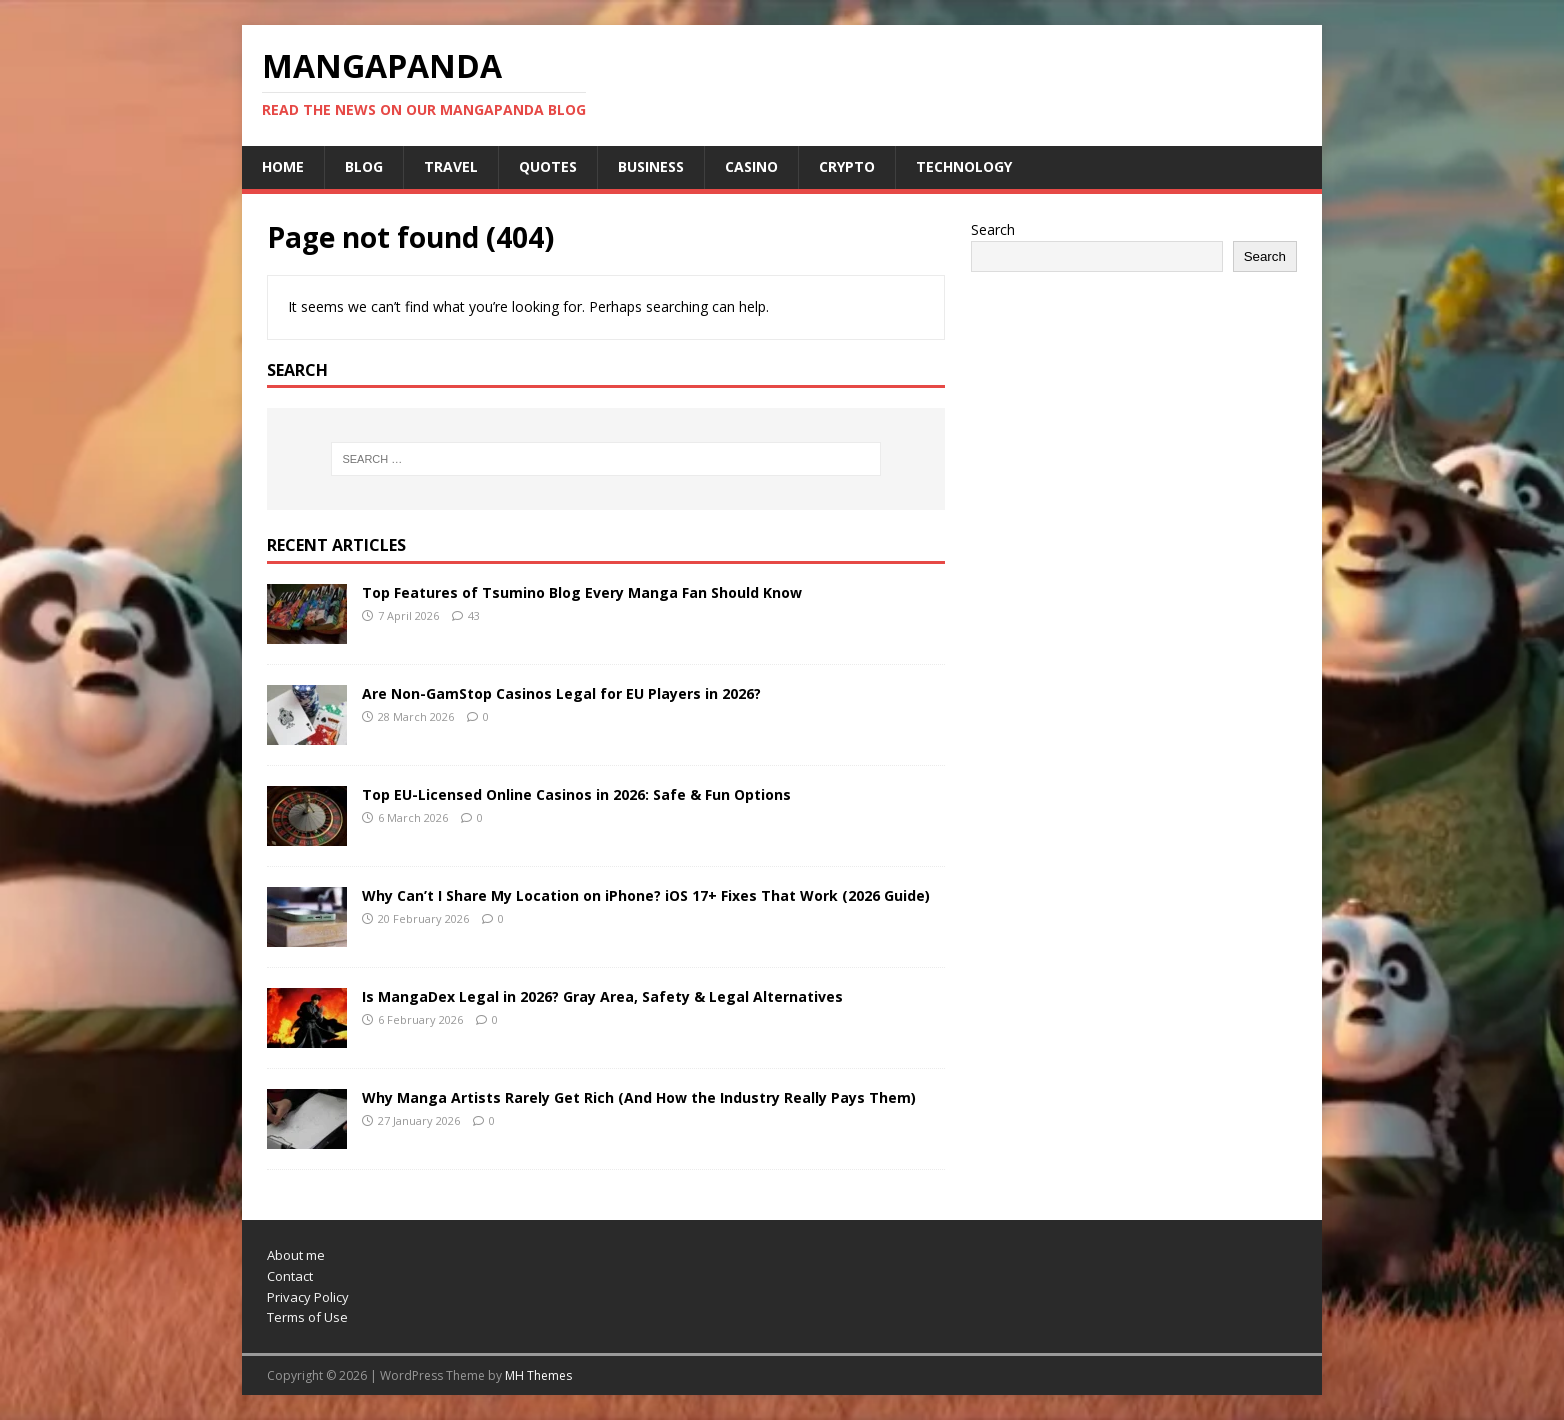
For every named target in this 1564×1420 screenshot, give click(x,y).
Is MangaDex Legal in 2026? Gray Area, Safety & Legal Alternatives (602, 996)
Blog (364, 166)
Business (651, 166)
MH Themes (538, 1375)
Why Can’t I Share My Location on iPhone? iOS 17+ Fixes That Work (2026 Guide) (646, 895)
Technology (964, 166)
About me (296, 1255)
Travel (451, 166)
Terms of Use (307, 1317)
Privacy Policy (308, 1297)
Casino (751, 166)
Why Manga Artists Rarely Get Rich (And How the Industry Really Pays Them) (639, 1097)
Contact (290, 1276)
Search (993, 229)
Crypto (847, 166)
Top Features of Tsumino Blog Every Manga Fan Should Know (582, 592)
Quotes (548, 166)
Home (283, 166)
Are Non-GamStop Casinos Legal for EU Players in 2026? (561, 693)
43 (474, 615)
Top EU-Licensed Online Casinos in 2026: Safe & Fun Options (576, 794)
